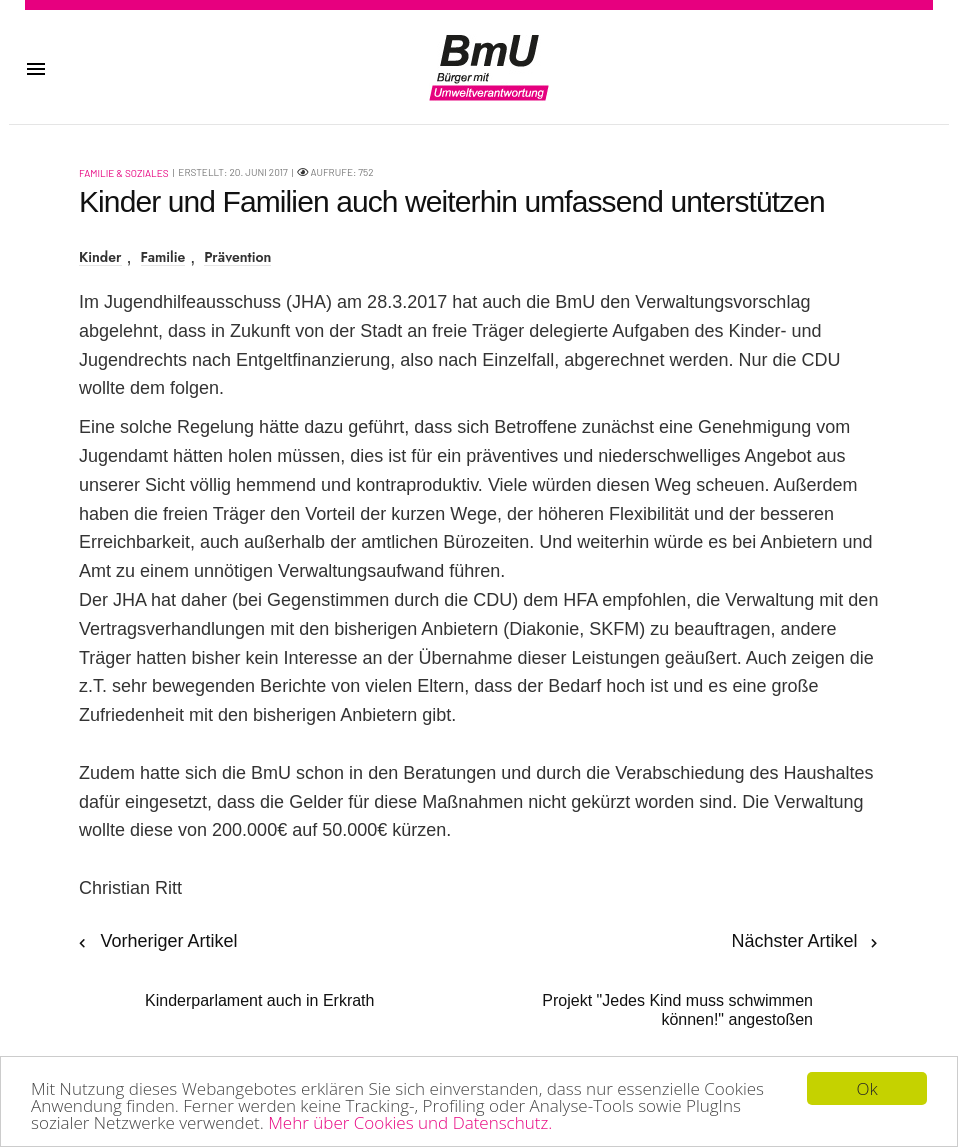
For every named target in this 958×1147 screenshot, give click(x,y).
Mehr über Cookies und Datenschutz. (410, 1123)
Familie (163, 258)
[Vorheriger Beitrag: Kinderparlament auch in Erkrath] (226, 969)
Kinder (100, 258)
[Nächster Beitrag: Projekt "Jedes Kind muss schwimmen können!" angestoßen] (687, 978)
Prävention (237, 258)
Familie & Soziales (124, 173)
